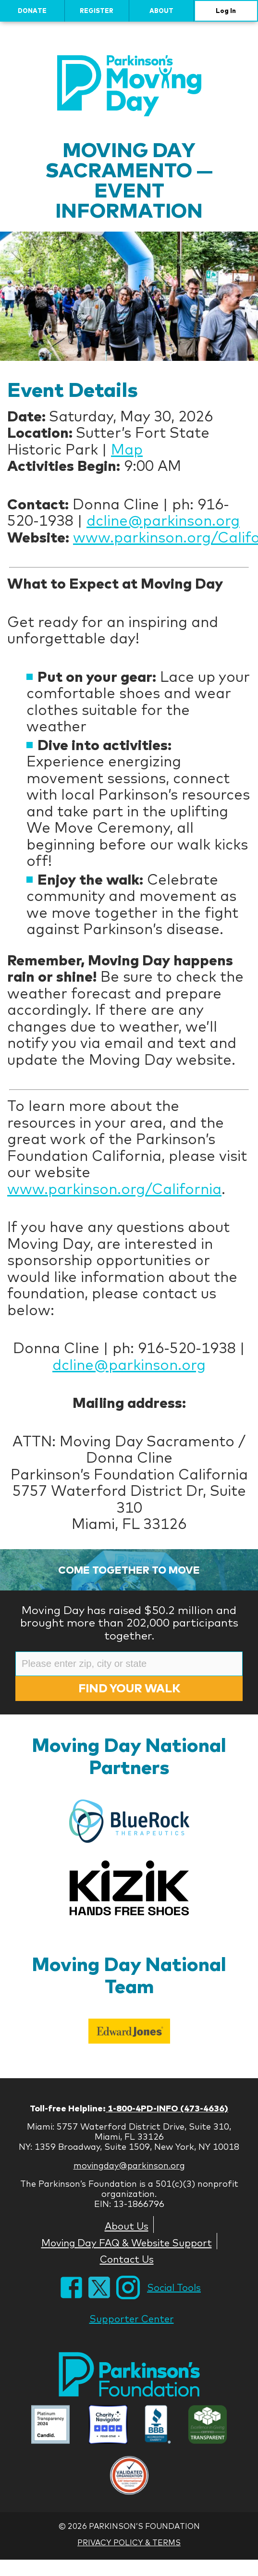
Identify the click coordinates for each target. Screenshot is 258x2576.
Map (127, 449)
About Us (126, 2225)
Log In (226, 10)
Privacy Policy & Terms (129, 2542)
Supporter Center (131, 2319)
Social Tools (174, 2287)
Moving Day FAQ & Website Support (126, 2242)
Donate (32, 10)
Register (96, 10)
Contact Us (127, 2259)
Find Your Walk (129, 1688)
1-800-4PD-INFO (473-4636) (167, 2108)
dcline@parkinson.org (163, 520)
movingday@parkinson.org (129, 2165)
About (161, 10)
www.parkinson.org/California (114, 1189)
